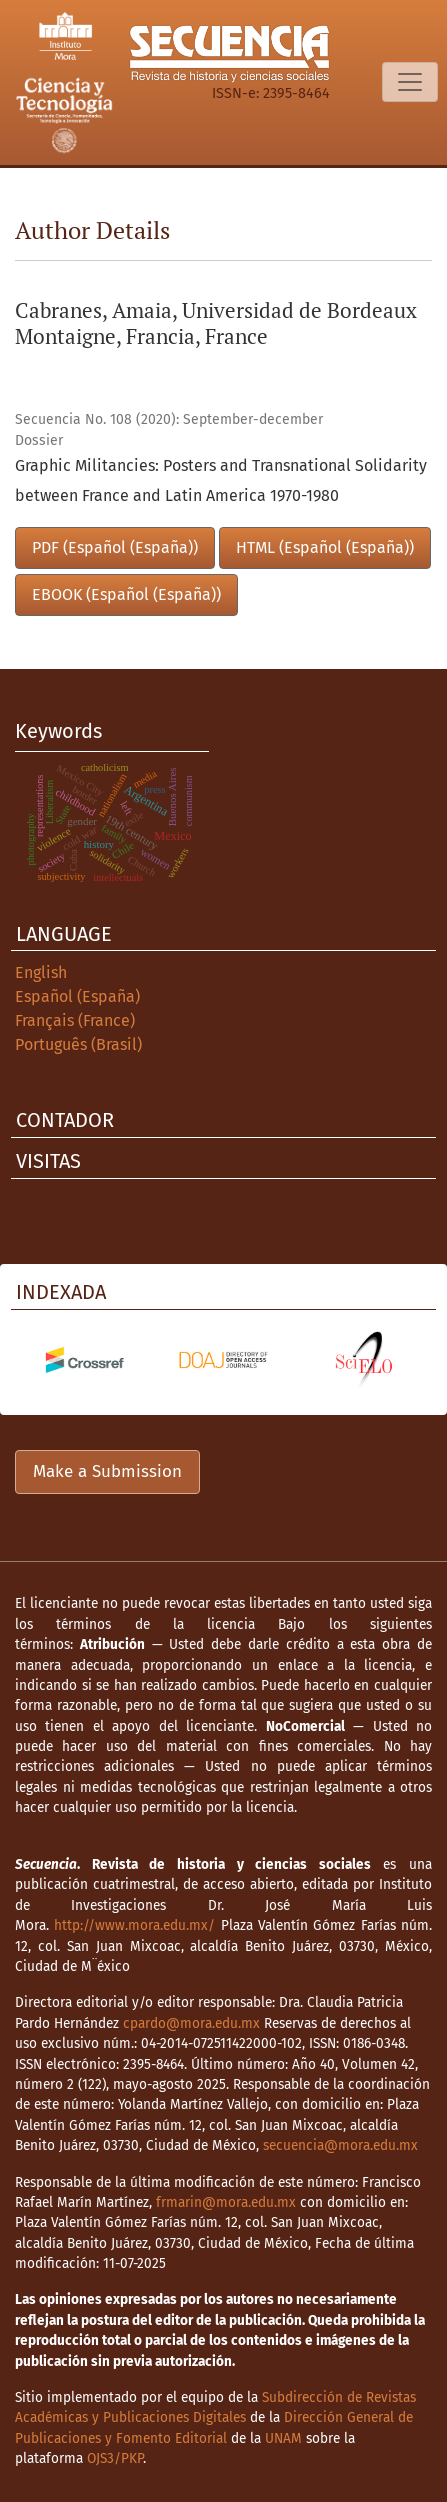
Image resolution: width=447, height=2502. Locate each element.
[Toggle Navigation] (410, 82)
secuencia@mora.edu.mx (340, 2145)
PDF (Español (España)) (115, 547)
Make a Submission (107, 1471)
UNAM (283, 2438)
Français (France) (75, 1020)
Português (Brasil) (78, 1044)
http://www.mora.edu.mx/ (134, 1925)
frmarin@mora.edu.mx (226, 2202)
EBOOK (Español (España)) (126, 594)
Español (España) (77, 996)
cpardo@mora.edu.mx (191, 2023)
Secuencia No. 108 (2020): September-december (169, 419)
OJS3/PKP (115, 2458)
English (41, 972)
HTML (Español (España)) (325, 547)
